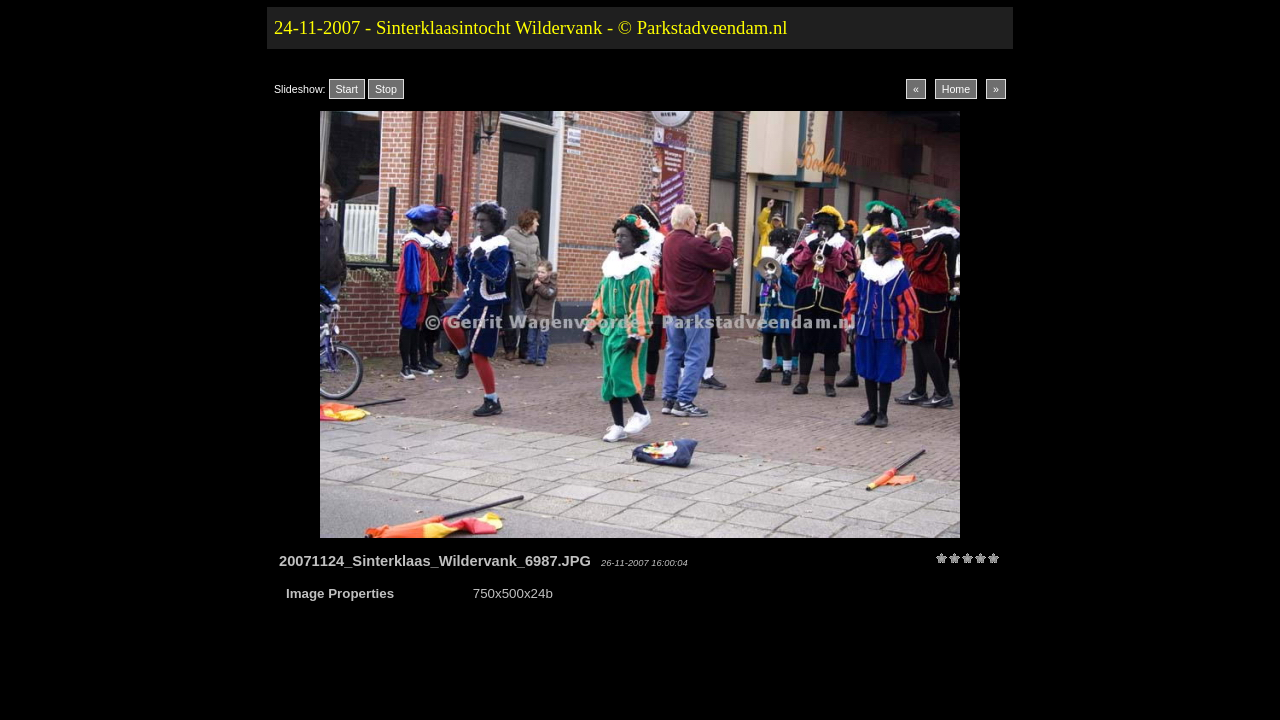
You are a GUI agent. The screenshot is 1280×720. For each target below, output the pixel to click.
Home (956, 89)
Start (347, 89)
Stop (386, 89)
